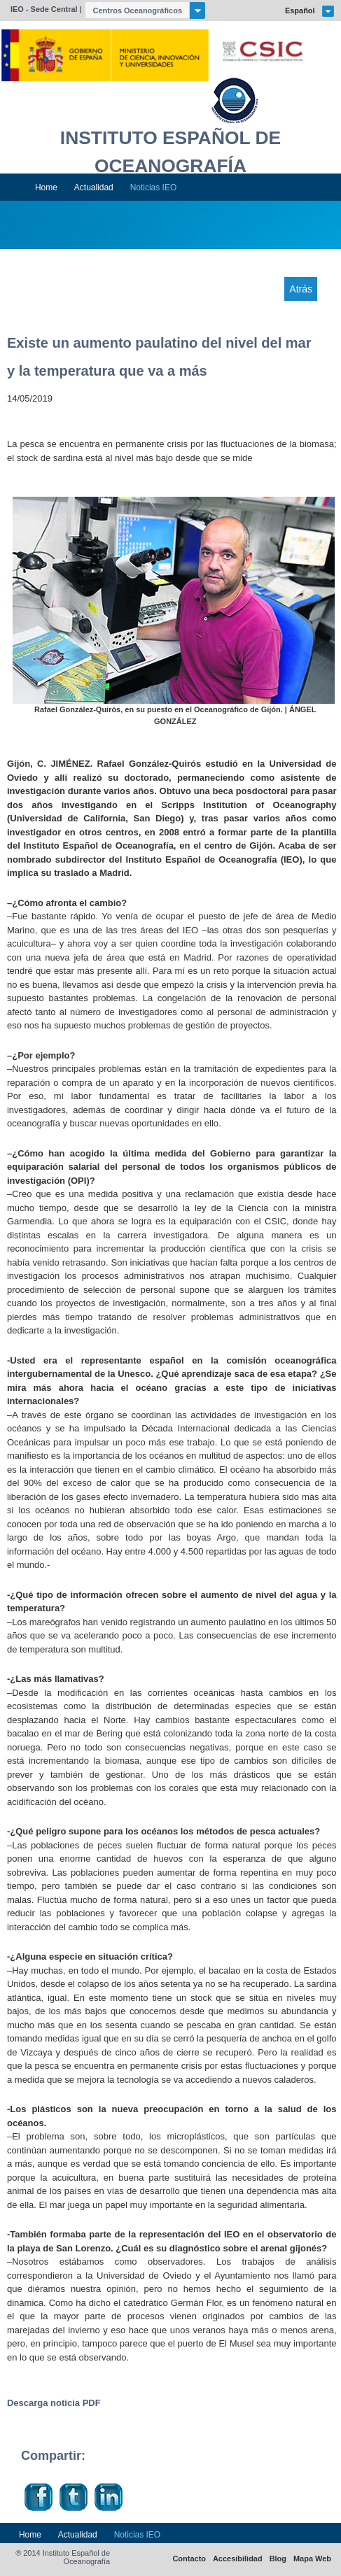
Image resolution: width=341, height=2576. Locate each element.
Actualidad (93, 187)
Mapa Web (312, 2559)
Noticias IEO (153, 187)
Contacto (189, 2559)
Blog (278, 2559)
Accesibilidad (238, 2559)
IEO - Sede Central (44, 9)
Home (46, 187)
